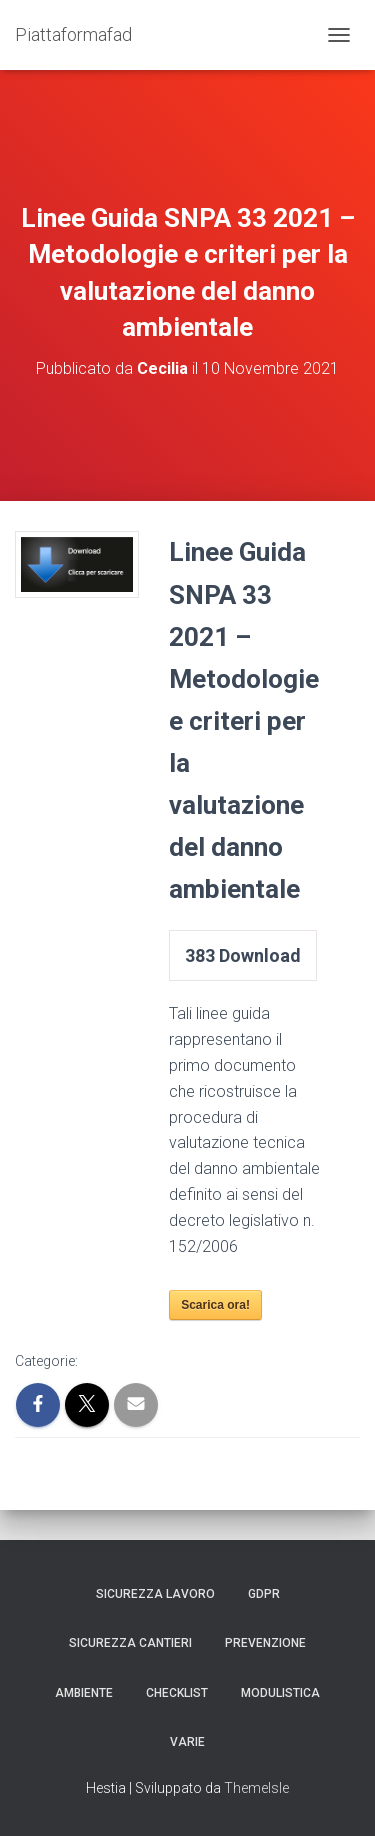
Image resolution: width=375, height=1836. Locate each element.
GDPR (264, 1594)
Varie (187, 1742)
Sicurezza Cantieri (130, 1643)
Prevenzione (265, 1643)
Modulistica (280, 1693)
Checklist (177, 1693)
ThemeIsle (256, 1788)
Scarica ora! (215, 1305)
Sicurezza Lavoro (155, 1594)
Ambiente (84, 1693)
